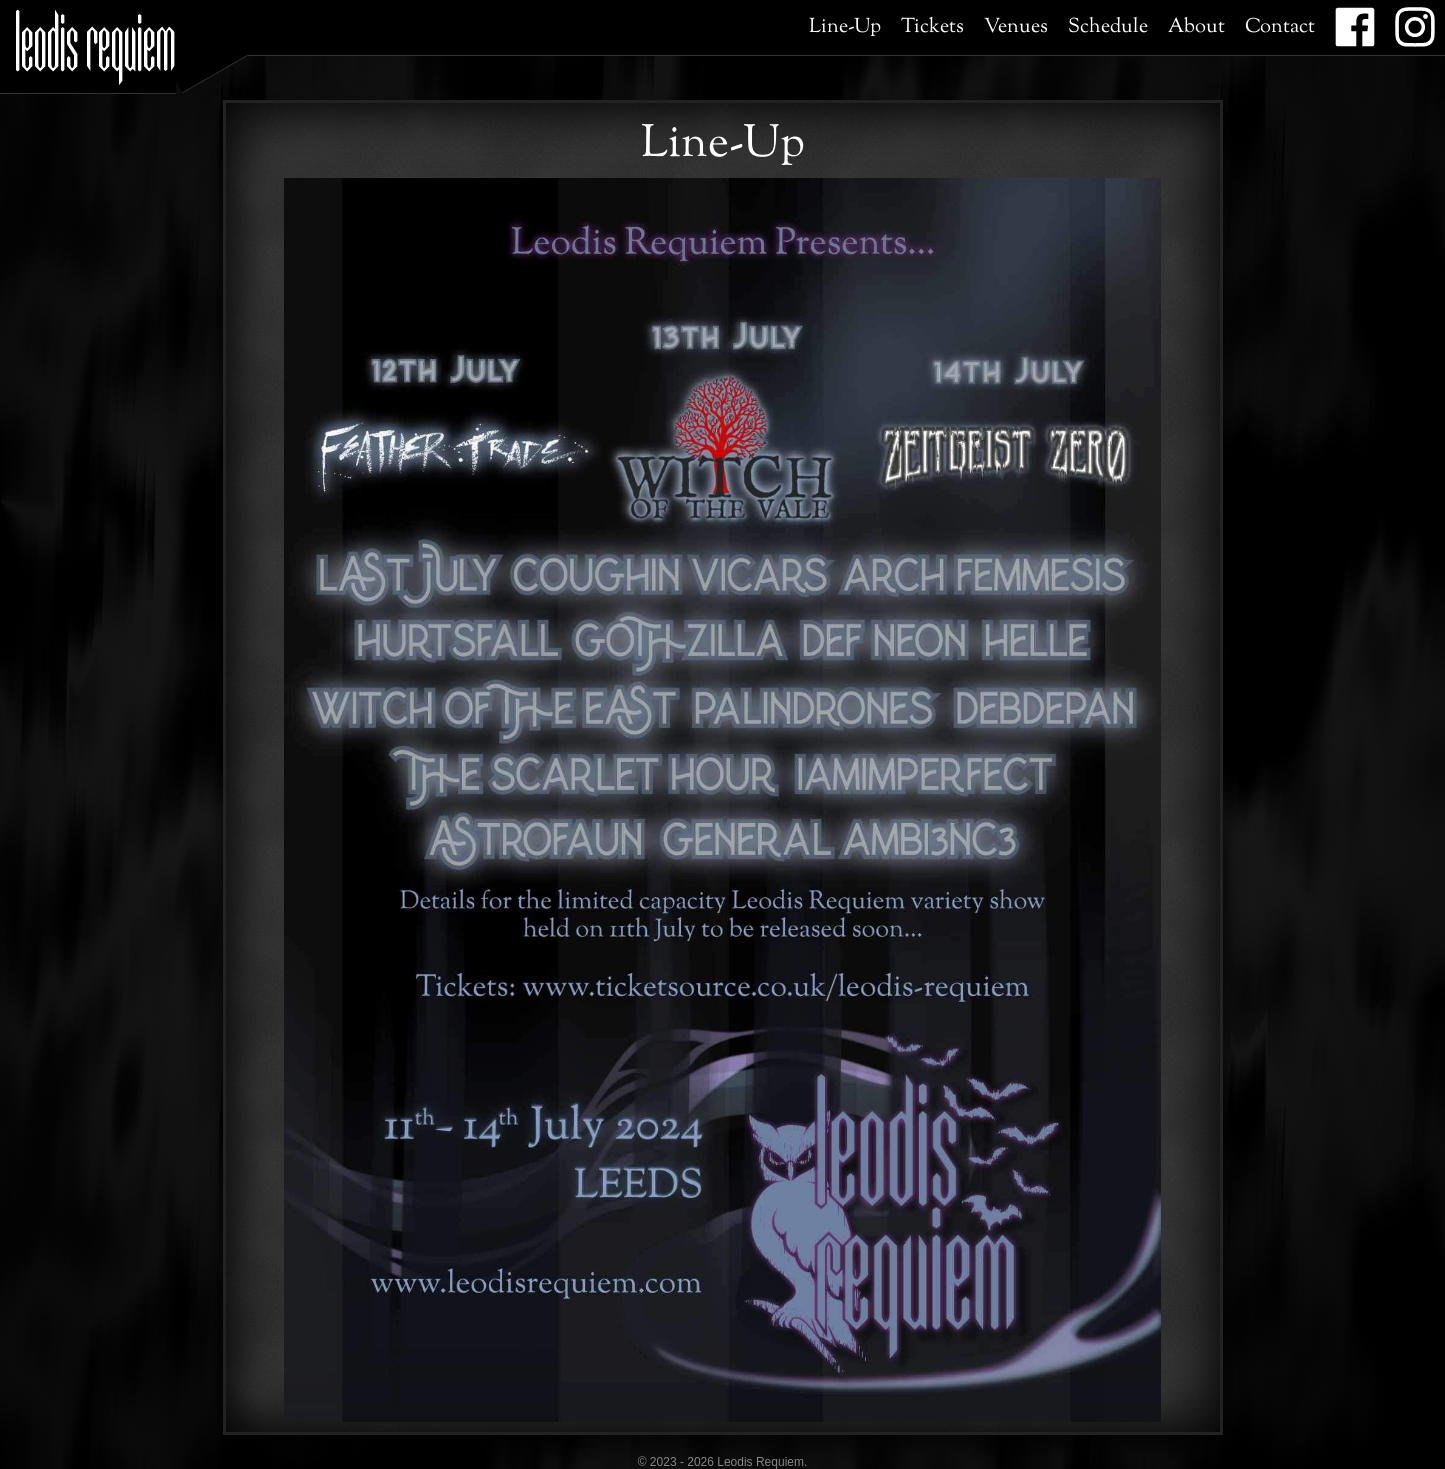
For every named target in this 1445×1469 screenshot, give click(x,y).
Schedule (1108, 27)
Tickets (932, 27)
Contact (1280, 27)
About (1196, 27)
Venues (1016, 27)
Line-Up (845, 27)
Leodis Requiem (95, 40)
